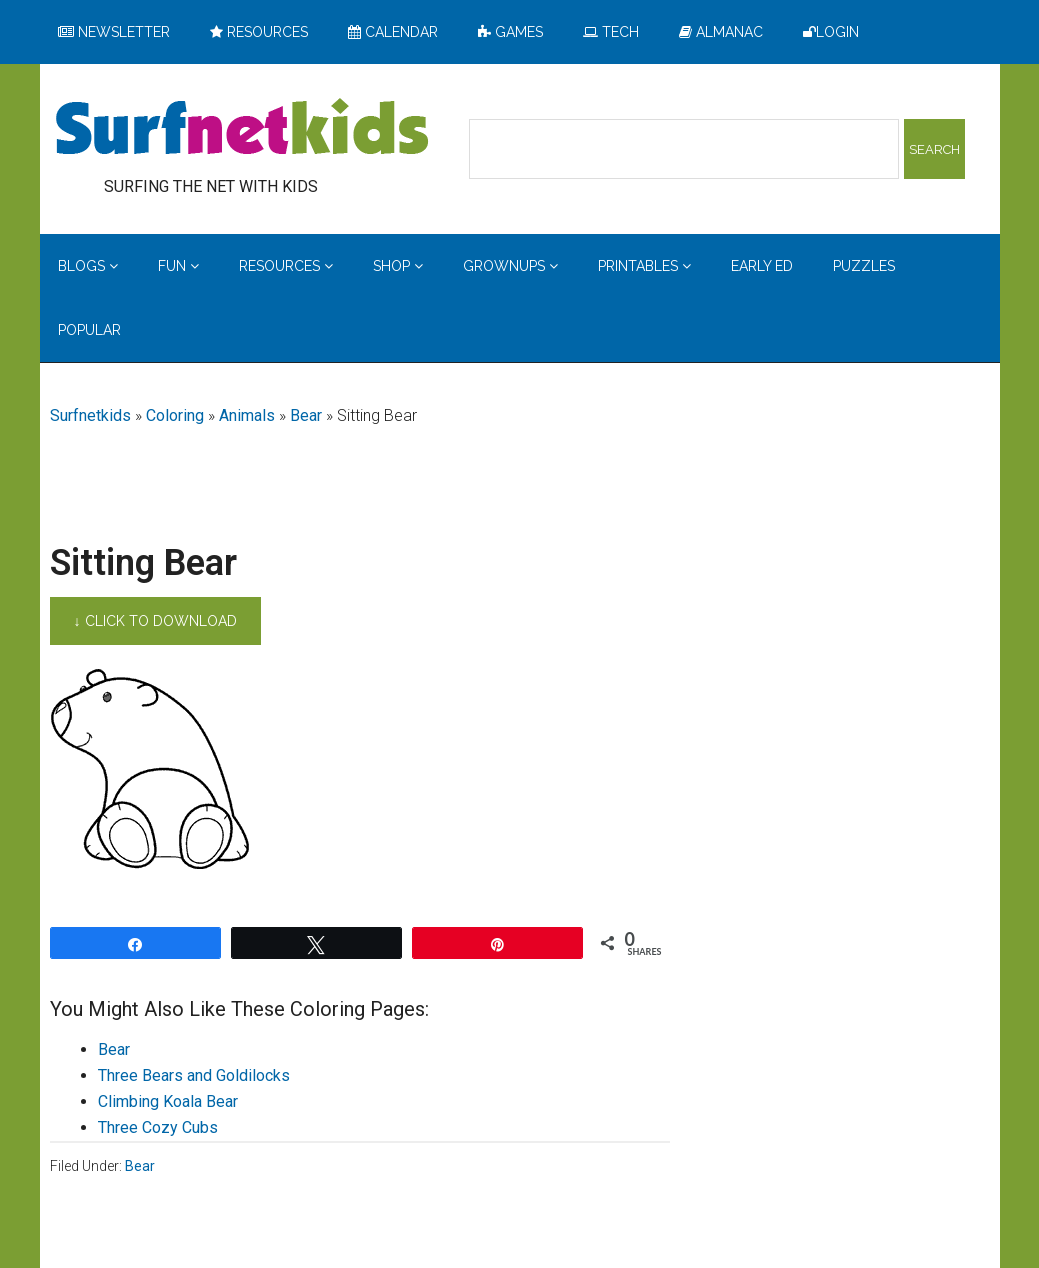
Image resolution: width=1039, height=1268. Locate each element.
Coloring (175, 415)
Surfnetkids (90, 415)
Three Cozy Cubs (158, 1127)
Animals (247, 415)
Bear (306, 415)
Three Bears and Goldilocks (194, 1075)
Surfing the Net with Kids (242, 129)
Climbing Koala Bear (168, 1101)
